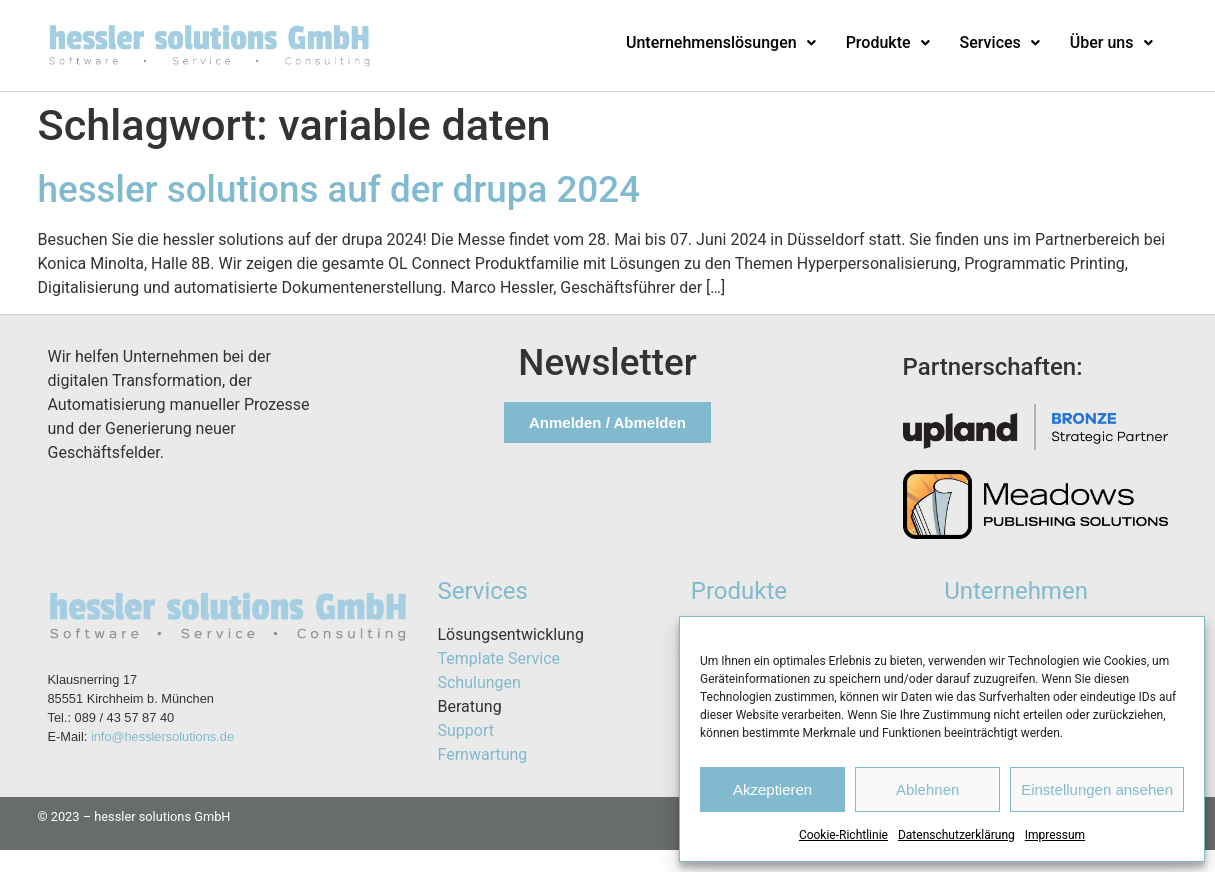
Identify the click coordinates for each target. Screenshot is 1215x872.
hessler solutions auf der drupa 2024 (339, 189)
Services (1000, 42)
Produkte (888, 42)
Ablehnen (927, 789)
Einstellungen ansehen (1097, 789)
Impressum (1055, 835)
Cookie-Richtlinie (843, 835)
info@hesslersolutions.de (162, 736)
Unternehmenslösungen (721, 42)
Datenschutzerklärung (956, 835)
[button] (721, 43)
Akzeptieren (772, 789)
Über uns (1111, 42)
